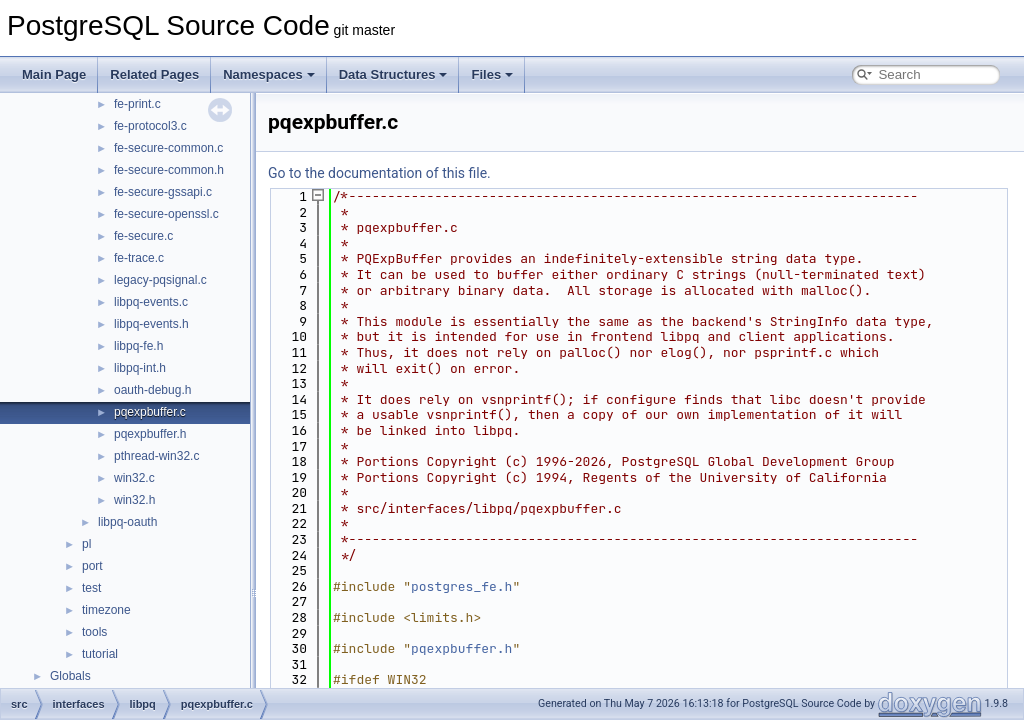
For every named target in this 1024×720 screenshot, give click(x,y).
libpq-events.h (151, 324)
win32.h (134, 500)
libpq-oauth (127, 522)
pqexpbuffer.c (150, 412)
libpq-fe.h (138, 346)
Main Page (54, 74)
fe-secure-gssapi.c (163, 192)
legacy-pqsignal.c (160, 280)
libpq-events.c (151, 302)
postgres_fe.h (461, 586)
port (92, 566)
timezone (106, 610)
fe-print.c (137, 104)
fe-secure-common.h (169, 170)
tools (94, 632)
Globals (70, 676)
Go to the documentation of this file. (379, 173)
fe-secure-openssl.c (166, 214)
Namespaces (269, 74)
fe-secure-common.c (168, 148)
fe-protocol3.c (150, 126)
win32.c (134, 478)
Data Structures (393, 74)
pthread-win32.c (156, 456)
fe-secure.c (143, 236)
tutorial (100, 654)
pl (86, 544)
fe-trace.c (139, 258)
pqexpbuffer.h (150, 434)
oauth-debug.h (152, 390)
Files (492, 74)
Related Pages (154, 74)
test (91, 588)
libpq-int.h (140, 368)
